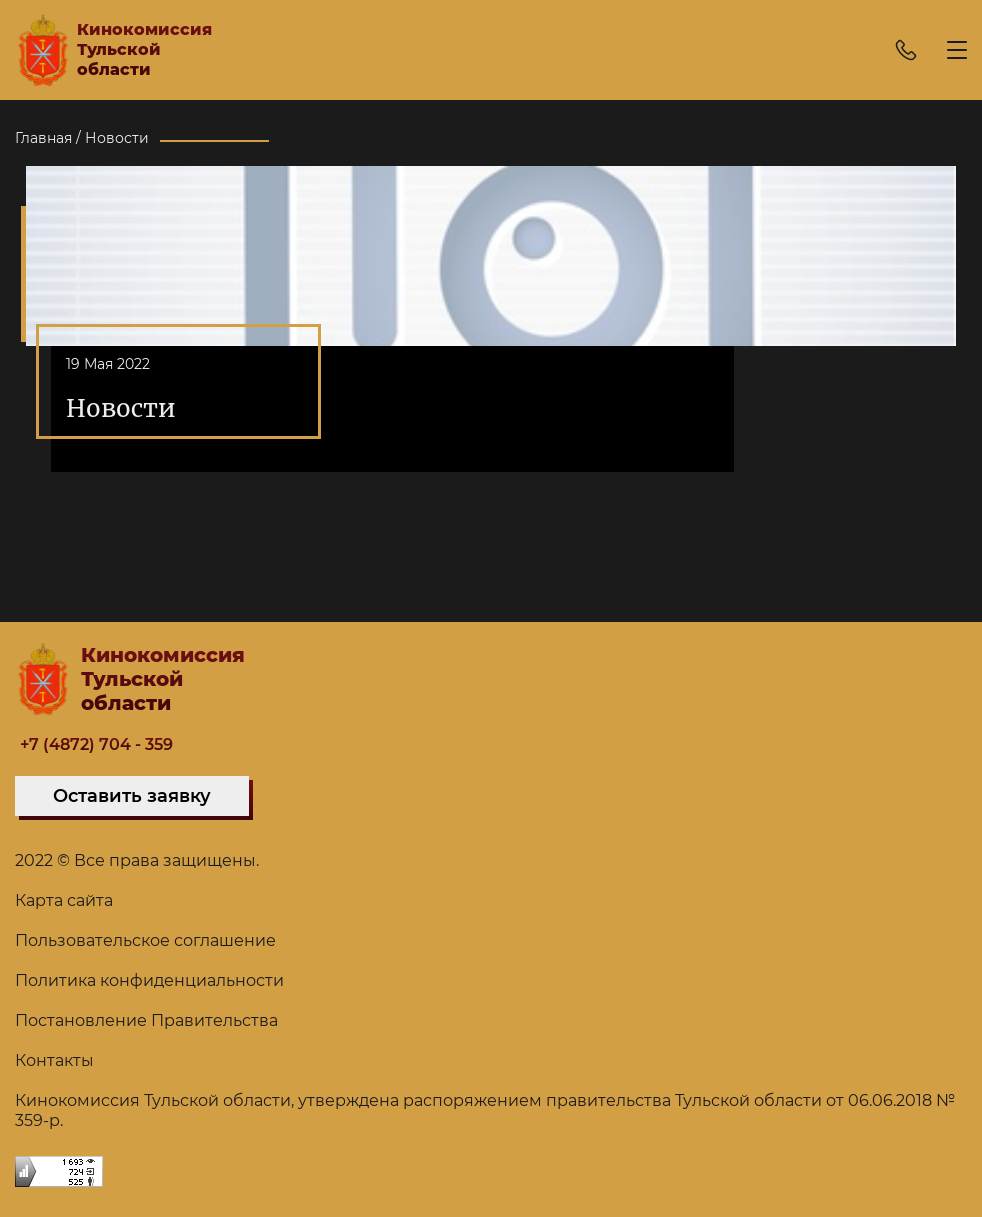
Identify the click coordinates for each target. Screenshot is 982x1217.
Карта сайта (64, 900)
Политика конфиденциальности (149, 980)
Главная (43, 138)
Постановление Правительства (146, 1020)
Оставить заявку (132, 796)
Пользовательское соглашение (145, 940)
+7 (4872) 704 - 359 (96, 744)
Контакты (54, 1060)
